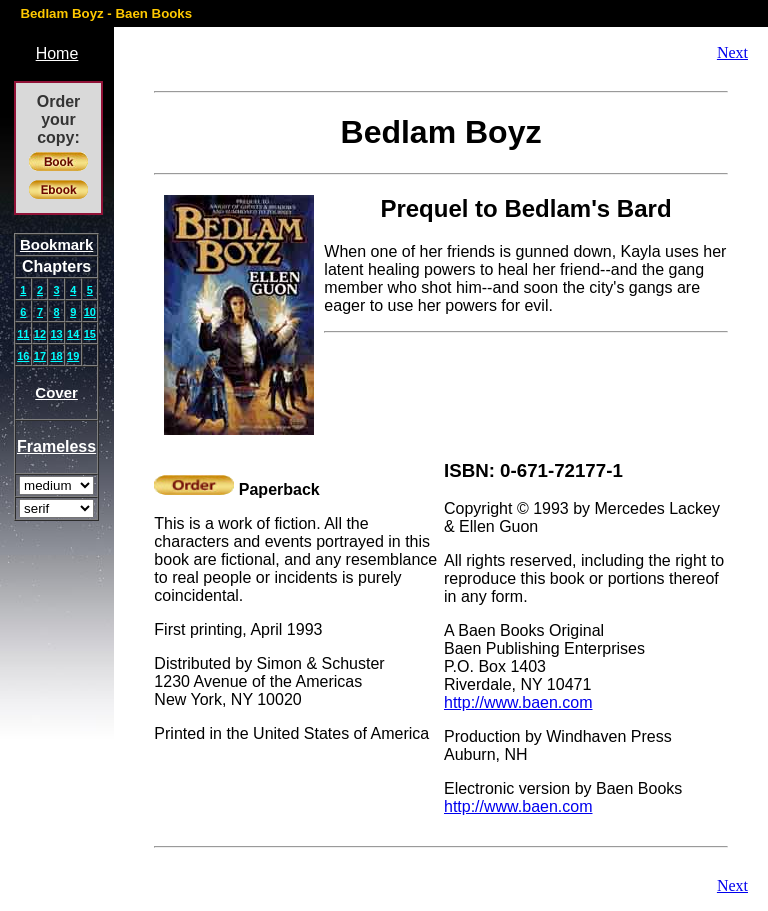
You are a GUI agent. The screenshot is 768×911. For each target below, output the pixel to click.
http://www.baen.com (518, 702)
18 (56, 356)
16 (23, 356)
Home (57, 53)
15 (90, 334)
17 (40, 356)
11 (23, 334)
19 (73, 356)
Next (732, 52)
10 (90, 312)
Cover (56, 392)
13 (56, 334)
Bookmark (56, 244)
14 (73, 334)
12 (40, 334)
